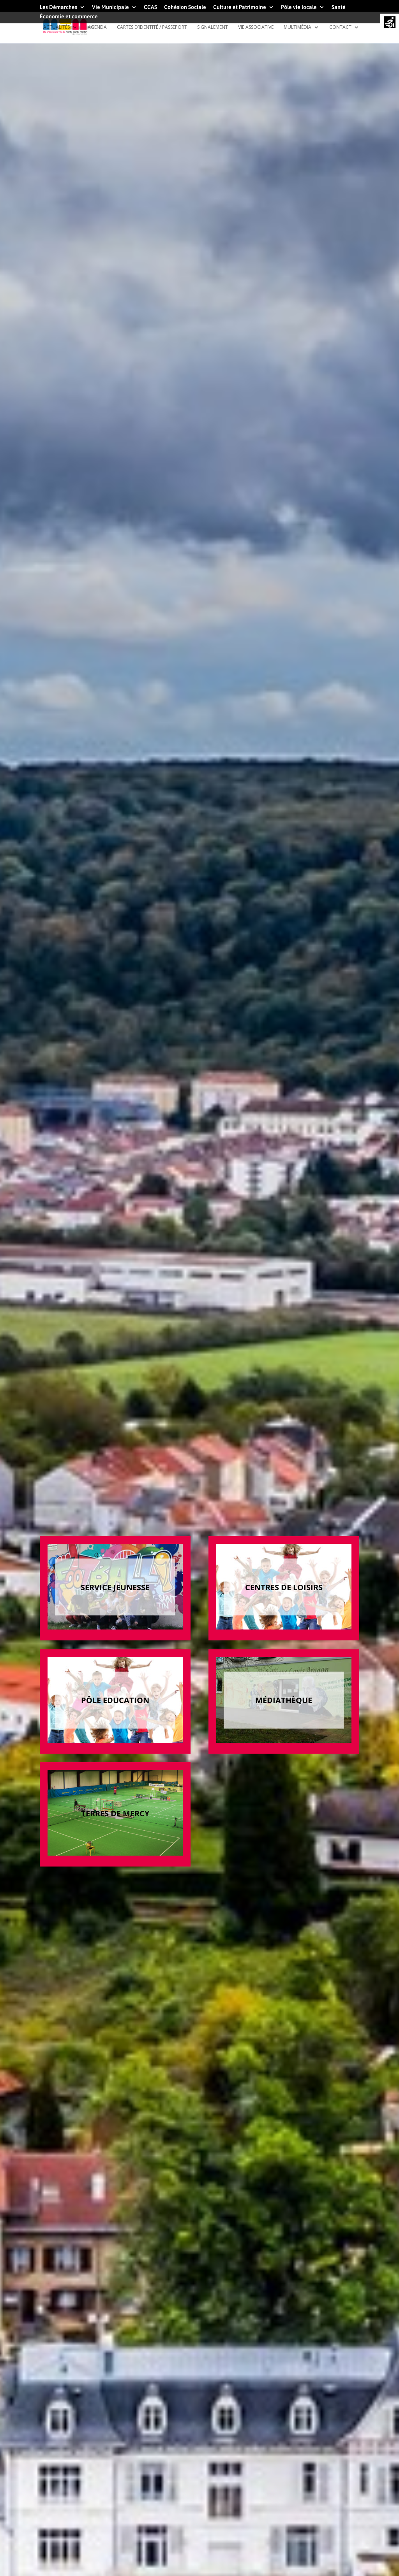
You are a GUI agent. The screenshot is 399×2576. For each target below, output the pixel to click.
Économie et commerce (69, 16)
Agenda (97, 27)
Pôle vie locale (299, 7)
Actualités (56, 27)
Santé (339, 7)
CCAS (150, 7)
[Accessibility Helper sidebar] (389, 23)
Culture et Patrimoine (239, 7)
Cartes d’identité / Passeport (152, 27)
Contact (340, 27)
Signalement (212, 27)
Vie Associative (256, 27)
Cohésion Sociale (185, 7)
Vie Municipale (110, 7)
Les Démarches (58, 7)
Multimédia (297, 27)
